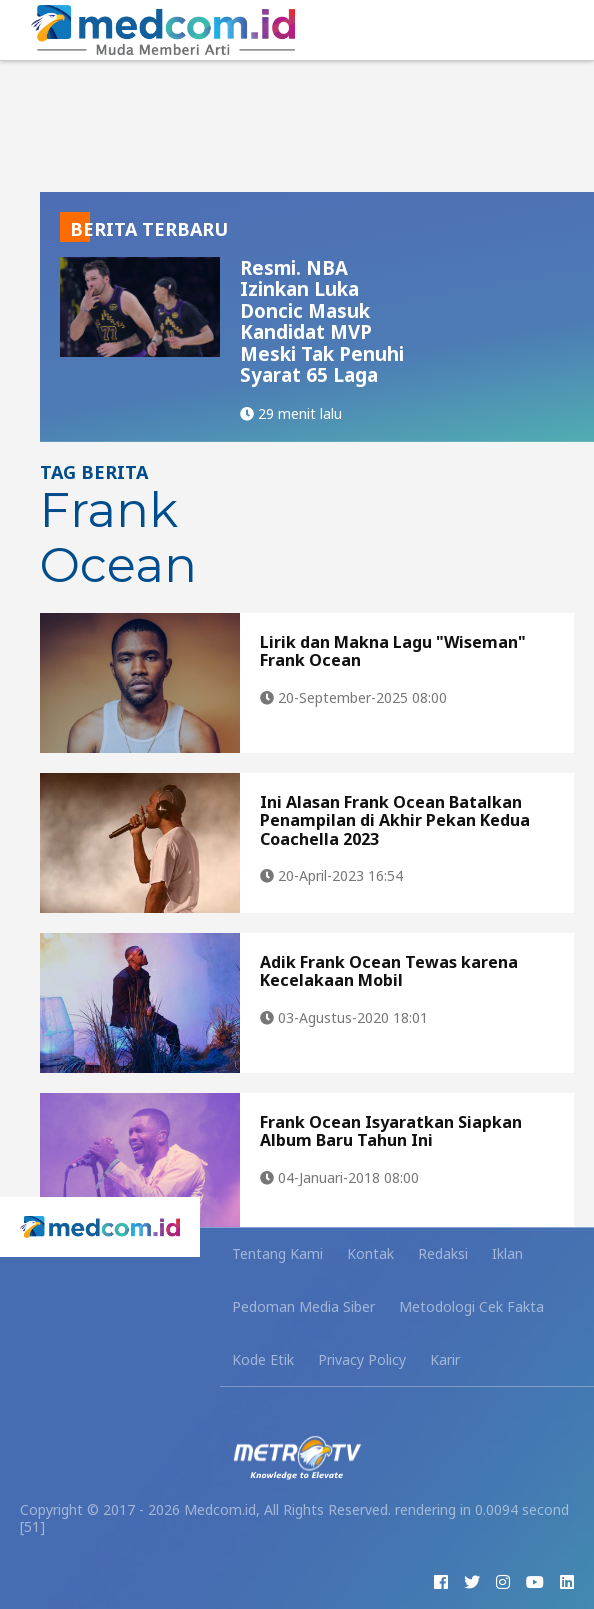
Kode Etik (263, 1359)
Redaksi (443, 1253)
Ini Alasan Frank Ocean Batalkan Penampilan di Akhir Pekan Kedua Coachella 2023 (395, 820)
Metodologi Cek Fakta (471, 1306)
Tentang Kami (277, 1253)
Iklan (507, 1253)
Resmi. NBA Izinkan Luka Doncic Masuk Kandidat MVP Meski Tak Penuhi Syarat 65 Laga (322, 321)
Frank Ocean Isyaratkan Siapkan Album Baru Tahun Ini (391, 1131)
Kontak (370, 1253)
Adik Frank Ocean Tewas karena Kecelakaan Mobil (389, 971)
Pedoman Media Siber (303, 1306)
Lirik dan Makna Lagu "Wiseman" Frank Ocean (393, 651)
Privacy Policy (362, 1359)
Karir (445, 1359)
